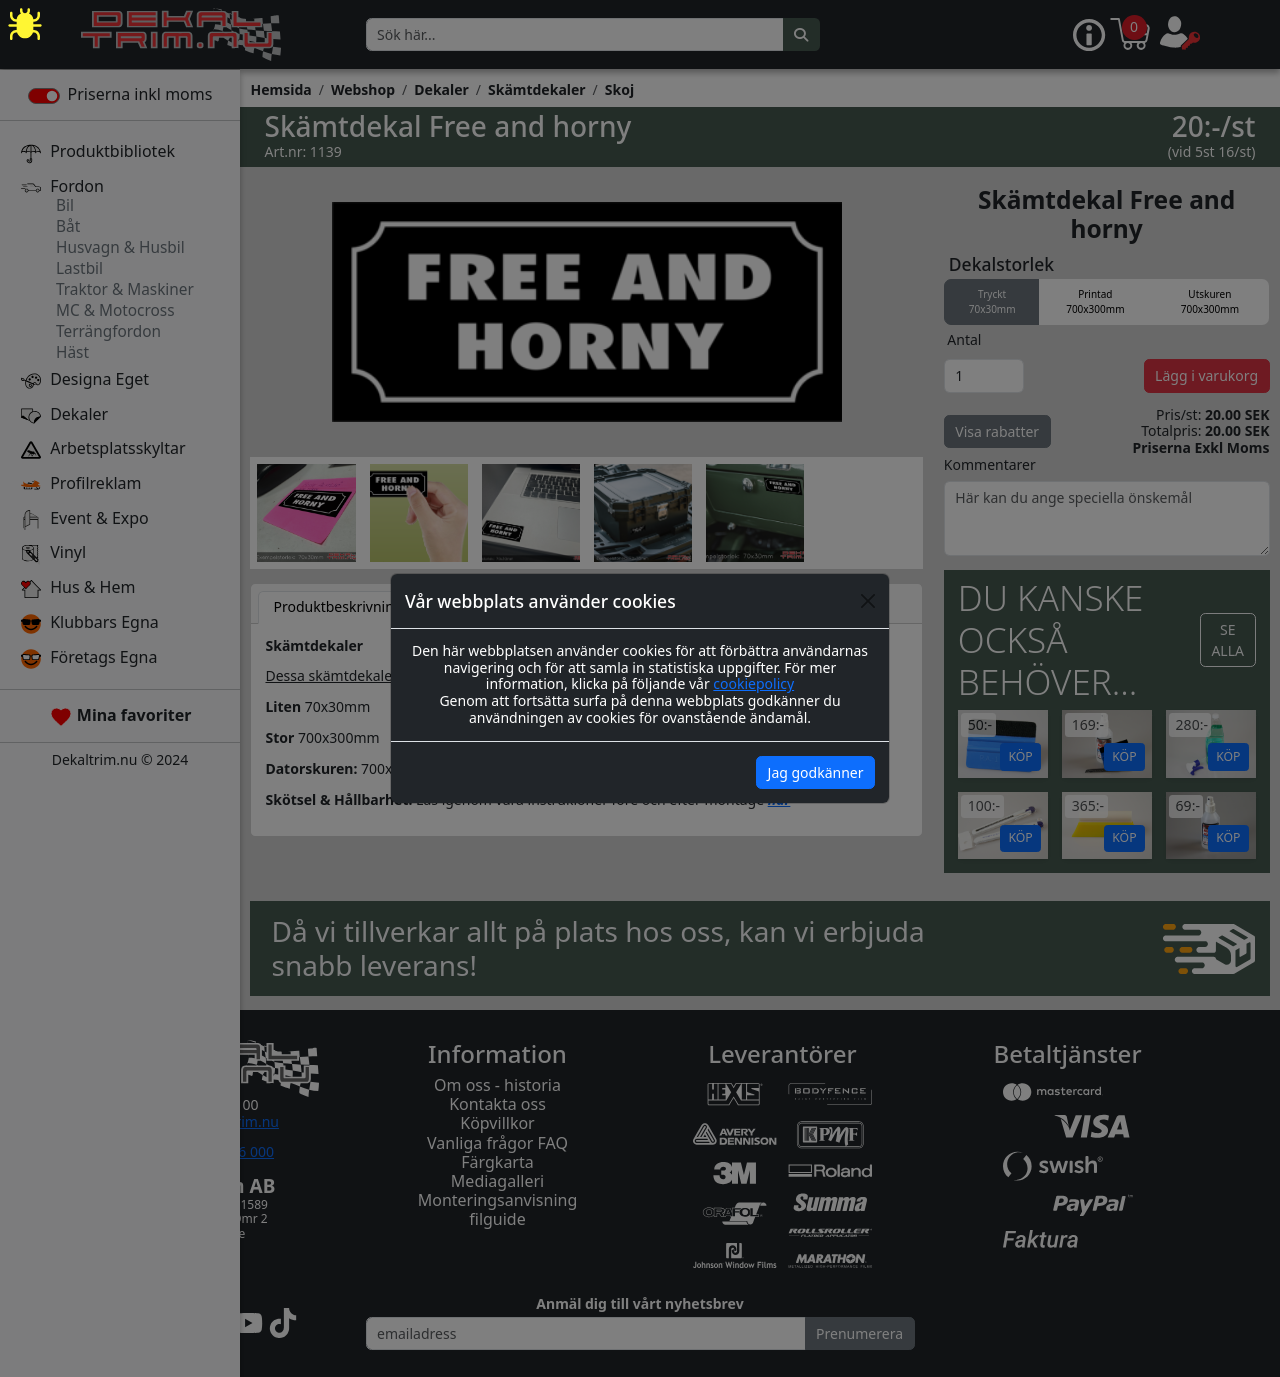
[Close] (868, 601)
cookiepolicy (753, 683)
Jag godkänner (816, 772)
